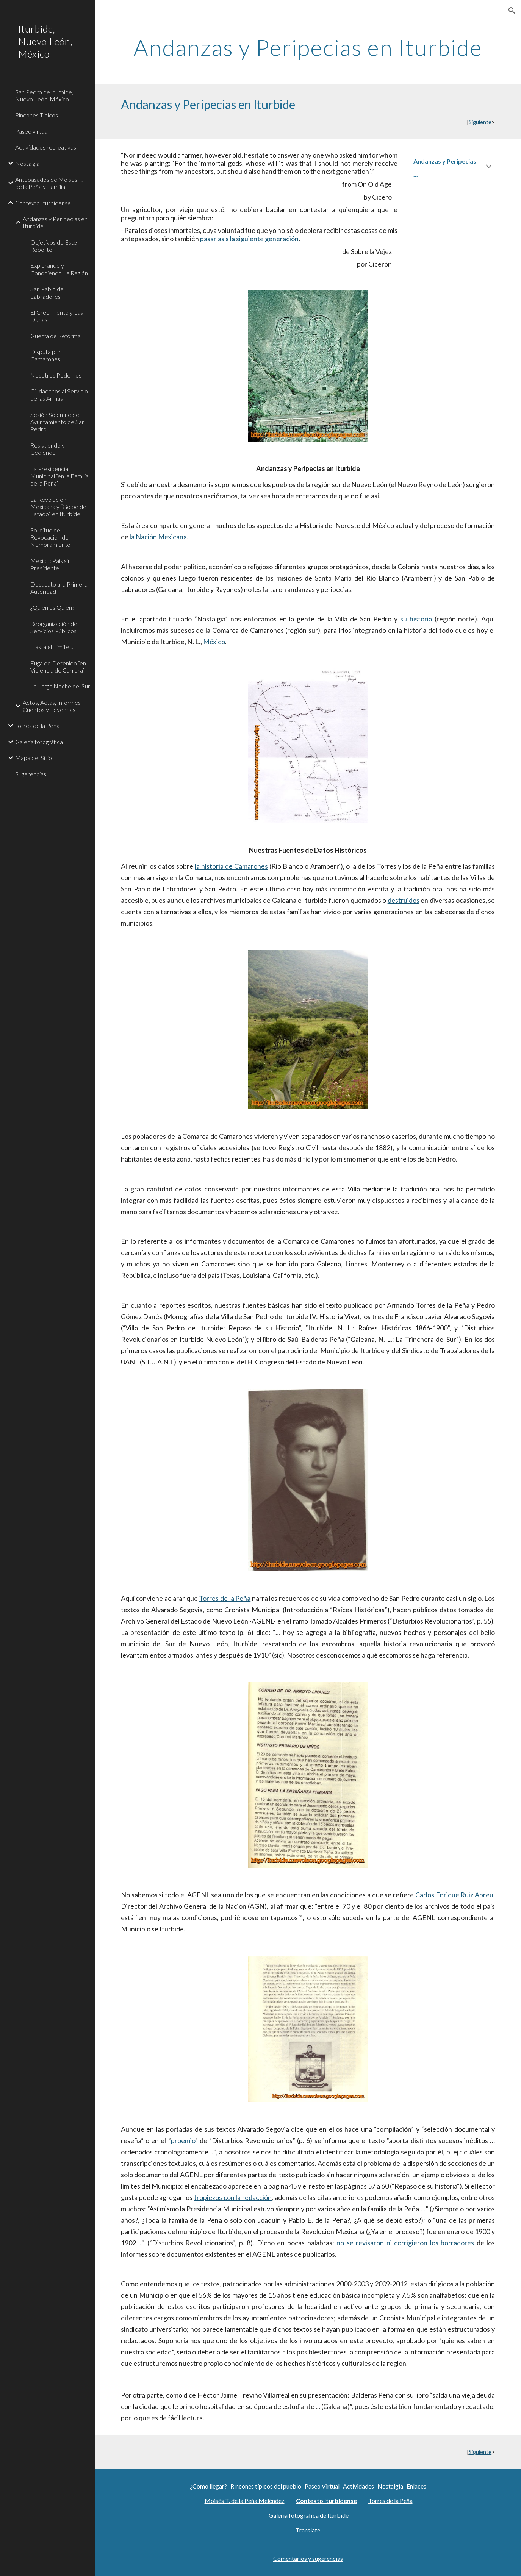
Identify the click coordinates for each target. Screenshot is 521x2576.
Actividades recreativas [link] (45, 147)
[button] (512, 11)
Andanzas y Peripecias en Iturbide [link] (55, 222)
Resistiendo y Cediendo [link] (47, 449)
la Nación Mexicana (158, 536)
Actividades (358, 2486)
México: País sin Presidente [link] (50, 564)
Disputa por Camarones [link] (45, 355)
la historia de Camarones (231, 866)
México (214, 641)
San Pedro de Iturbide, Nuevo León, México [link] (44, 95)
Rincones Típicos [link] (36, 115)
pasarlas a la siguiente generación (249, 238)
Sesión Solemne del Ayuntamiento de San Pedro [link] (57, 422)
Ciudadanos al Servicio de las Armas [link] (59, 394)
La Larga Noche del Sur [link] (60, 686)
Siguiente (480, 122)
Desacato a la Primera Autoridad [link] (59, 588)
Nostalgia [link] (27, 163)
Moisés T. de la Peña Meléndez (245, 2500)
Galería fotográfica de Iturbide (309, 2515)
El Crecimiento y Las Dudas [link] (56, 316)
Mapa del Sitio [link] (33, 757)
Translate (308, 2530)
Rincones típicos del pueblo (265, 2486)
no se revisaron (360, 2243)
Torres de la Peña (224, 1598)
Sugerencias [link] (30, 773)
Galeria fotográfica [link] (39, 741)
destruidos (403, 900)
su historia (416, 619)
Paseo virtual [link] (32, 131)
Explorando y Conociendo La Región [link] (59, 269)
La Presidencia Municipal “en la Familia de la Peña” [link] (59, 476)
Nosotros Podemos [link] (55, 375)
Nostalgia (390, 2486)
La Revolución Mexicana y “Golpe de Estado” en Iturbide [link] (58, 507)
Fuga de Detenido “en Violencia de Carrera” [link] (58, 666)
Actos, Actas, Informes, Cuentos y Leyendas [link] (52, 706)
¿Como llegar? (208, 2486)
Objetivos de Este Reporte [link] (53, 246)
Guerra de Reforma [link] (55, 335)
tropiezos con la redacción (233, 2197)
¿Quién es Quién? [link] (52, 607)
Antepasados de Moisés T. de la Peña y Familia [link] (49, 183)
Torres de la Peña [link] (37, 725)
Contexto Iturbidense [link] (43, 202)
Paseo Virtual (322, 2486)
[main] (308, 47)
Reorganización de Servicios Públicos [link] (53, 627)
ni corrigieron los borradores (430, 2243)
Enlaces (416, 2486)
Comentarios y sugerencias (308, 2558)
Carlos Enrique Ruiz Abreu (454, 1895)
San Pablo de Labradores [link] (47, 292)
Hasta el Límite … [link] (52, 646)
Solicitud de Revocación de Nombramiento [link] (50, 537)
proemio (183, 2140)
